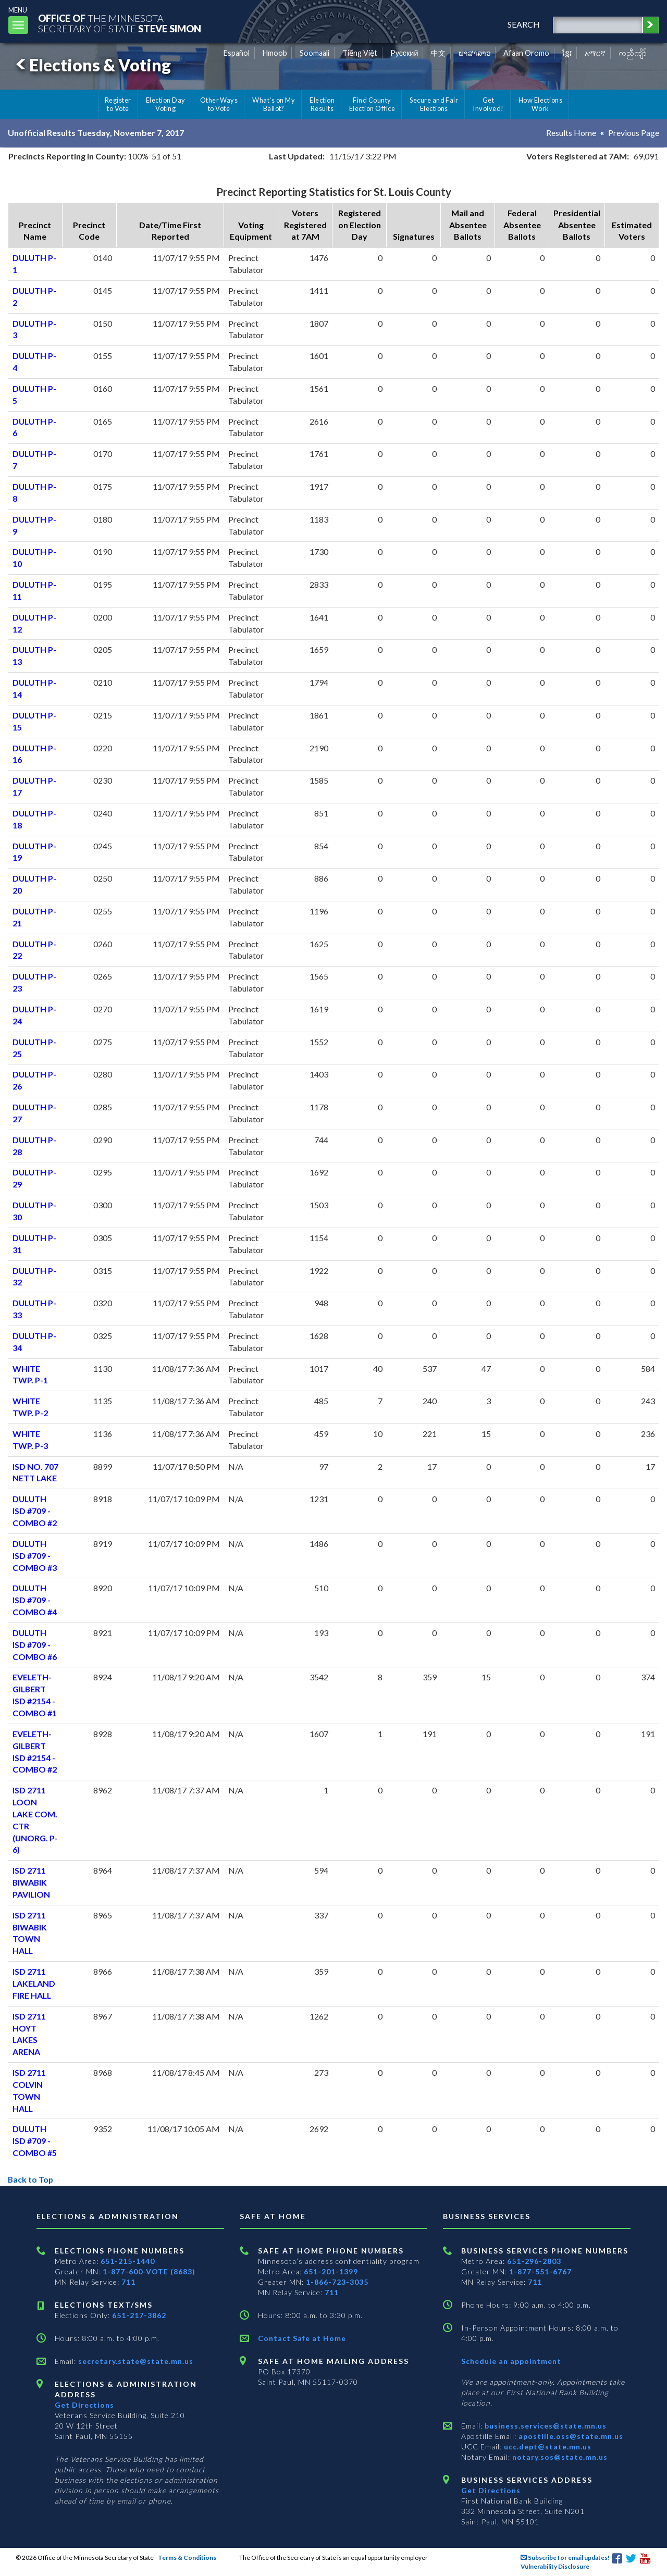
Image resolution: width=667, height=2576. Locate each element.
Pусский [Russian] (404, 52)
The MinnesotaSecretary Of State (120, 23)
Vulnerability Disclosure (555, 2566)
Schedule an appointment (511, 2361)
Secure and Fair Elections (434, 104)
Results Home (571, 133)
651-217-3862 (139, 2315)
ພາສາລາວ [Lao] (475, 52)
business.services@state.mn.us (545, 2425)
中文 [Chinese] (438, 52)
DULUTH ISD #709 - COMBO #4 (35, 1600)
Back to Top (31, 2179)
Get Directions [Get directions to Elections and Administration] (84, 2404)
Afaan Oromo (526, 52)
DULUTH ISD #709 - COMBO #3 (35, 1555)
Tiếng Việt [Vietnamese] (359, 52)
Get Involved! (488, 104)
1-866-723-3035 (337, 2281)
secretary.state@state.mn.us (134, 2361)
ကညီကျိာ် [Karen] (633, 52)
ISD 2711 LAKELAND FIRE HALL (34, 1983)
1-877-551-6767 (540, 2271)
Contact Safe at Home (302, 2338)
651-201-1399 (331, 2271)
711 (128, 2281)
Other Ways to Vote (219, 104)
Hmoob (275, 52)
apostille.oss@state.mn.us (569, 2436)
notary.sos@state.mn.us (559, 2457)
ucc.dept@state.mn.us (546, 2446)
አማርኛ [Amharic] (595, 52)
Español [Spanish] (237, 52)
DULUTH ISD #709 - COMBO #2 (35, 1511)
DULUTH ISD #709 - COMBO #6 (35, 1645)
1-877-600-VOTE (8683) (149, 2271)
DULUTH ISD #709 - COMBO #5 (35, 2141)
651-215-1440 (128, 2261)
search (523, 24)
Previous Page (633, 133)
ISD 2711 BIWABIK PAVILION (32, 1882)
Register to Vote (118, 104)
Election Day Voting (166, 104)
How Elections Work (540, 104)
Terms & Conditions (187, 2557)
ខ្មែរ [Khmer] (567, 52)
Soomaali (314, 52)
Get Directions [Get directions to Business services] (491, 2490)
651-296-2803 (534, 2261)
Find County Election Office (372, 104)
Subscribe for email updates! (565, 2557)
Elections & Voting (92, 65)
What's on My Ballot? (273, 104)
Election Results (322, 104)
